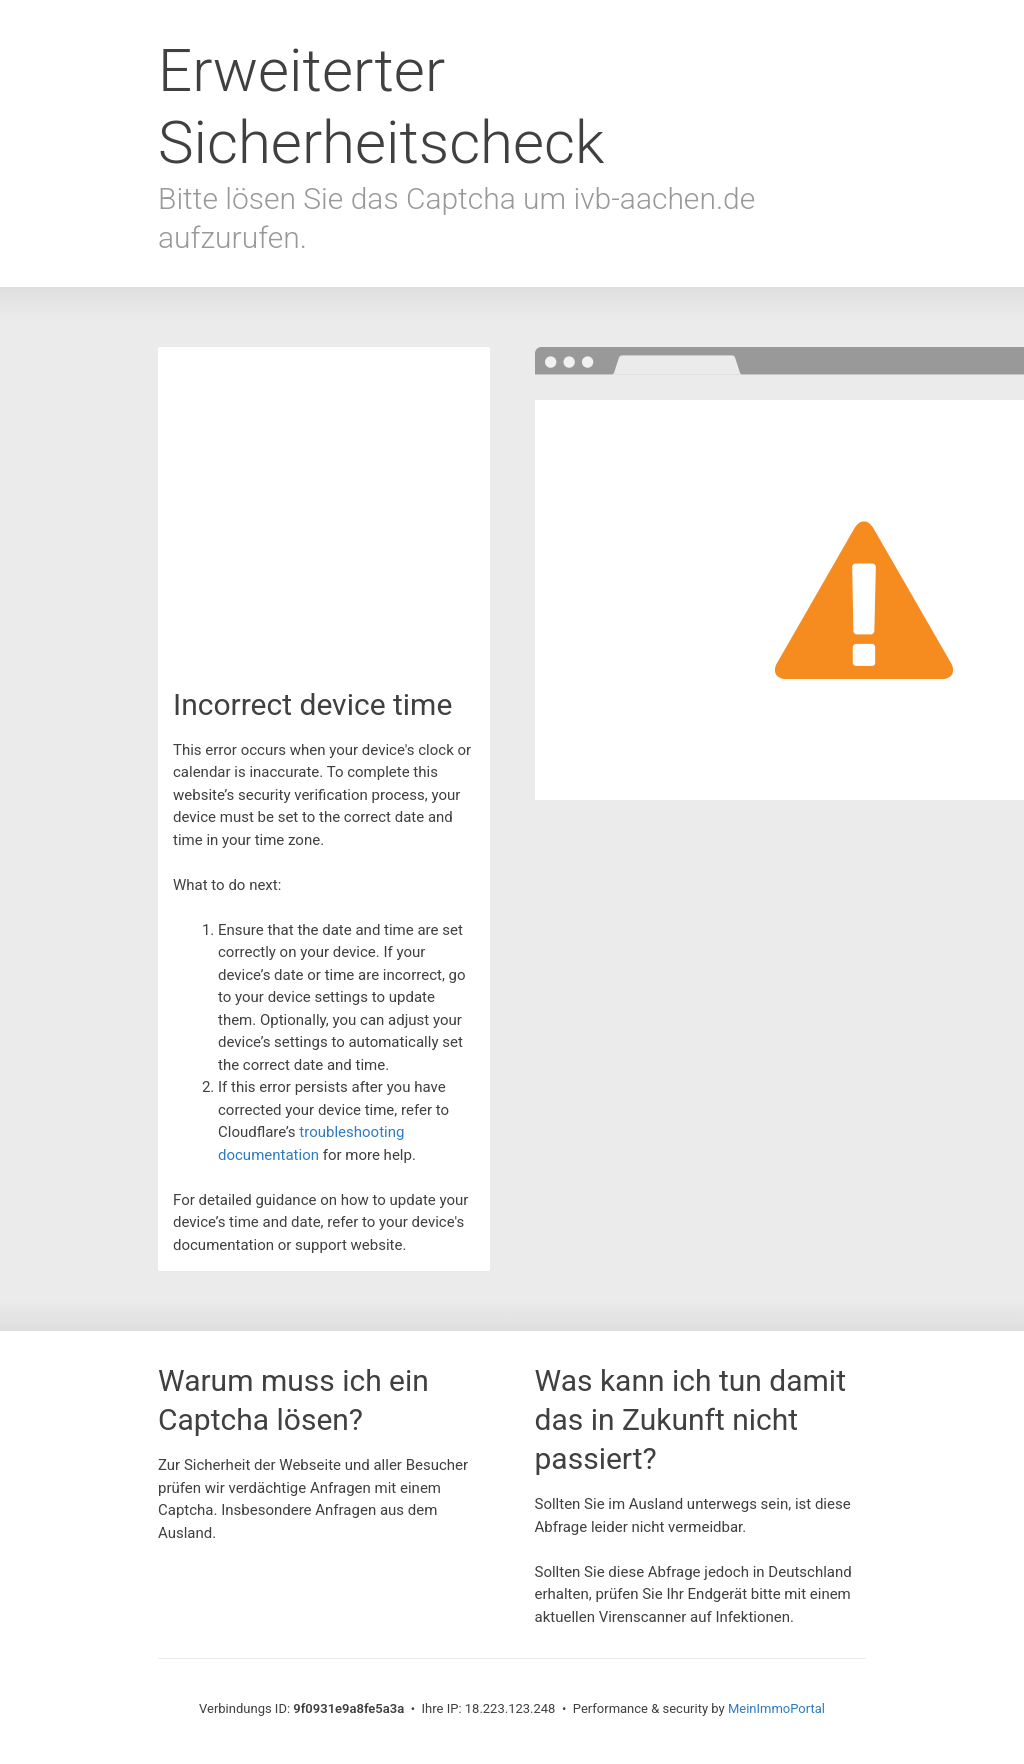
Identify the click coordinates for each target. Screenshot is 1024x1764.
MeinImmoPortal (776, 1708)
